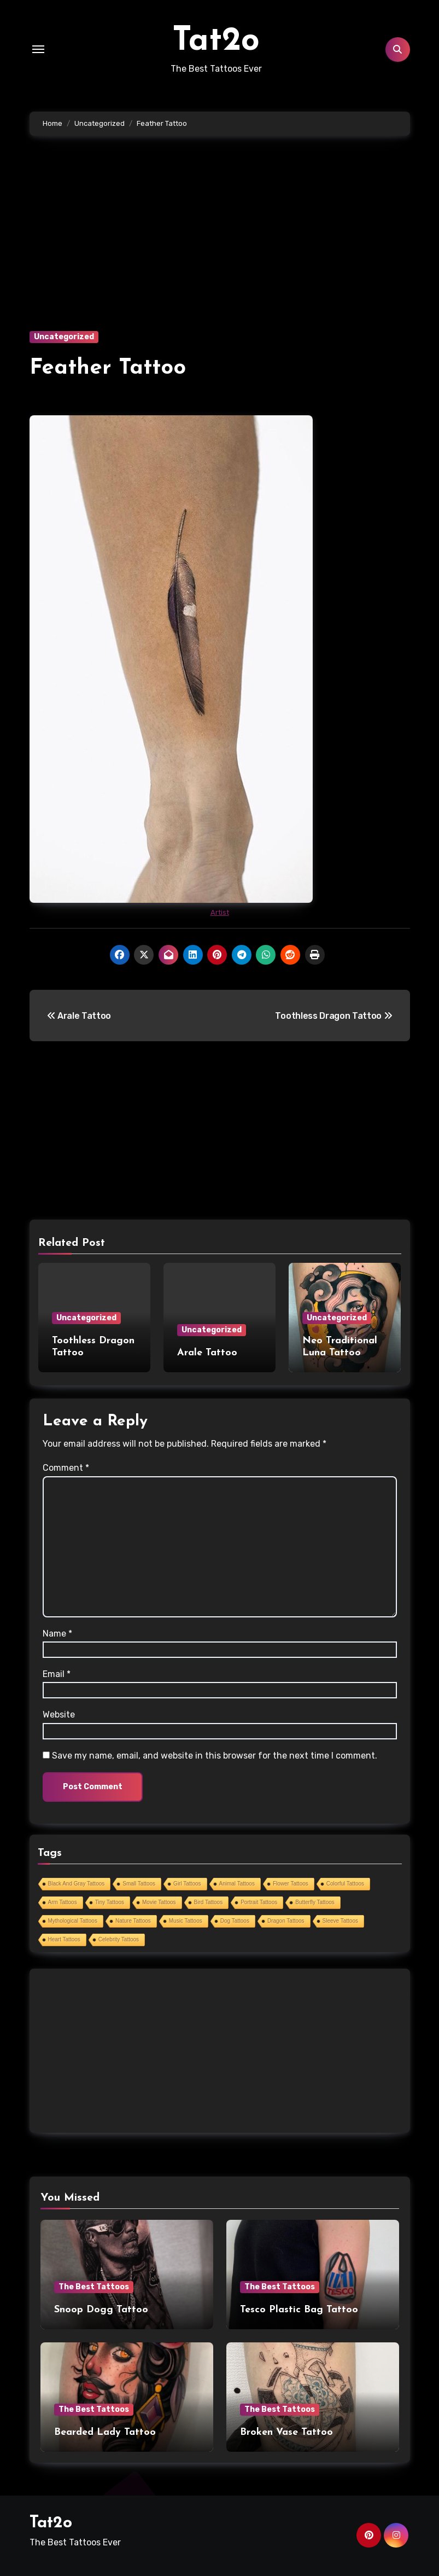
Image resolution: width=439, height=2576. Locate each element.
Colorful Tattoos (345, 1884)
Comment (66, 1468)
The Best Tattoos (93, 2286)
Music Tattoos (185, 1921)
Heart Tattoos (64, 1939)
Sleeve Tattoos (340, 1921)
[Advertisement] (221, 249)
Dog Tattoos (234, 1921)
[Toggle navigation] (38, 49)
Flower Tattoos (290, 1884)
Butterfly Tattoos (315, 1902)
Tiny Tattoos (109, 1902)
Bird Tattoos (208, 1902)
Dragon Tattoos (286, 1921)
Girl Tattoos (187, 1884)
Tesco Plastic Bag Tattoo (299, 2310)
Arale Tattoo (207, 1353)
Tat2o (216, 41)
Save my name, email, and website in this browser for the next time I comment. (214, 1755)
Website (59, 1714)
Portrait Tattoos (259, 1902)
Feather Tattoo (108, 368)
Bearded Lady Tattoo (105, 2432)
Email (57, 1674)
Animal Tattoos (237, 1884)
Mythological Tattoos (72, 1921)
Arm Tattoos (62, 1902)
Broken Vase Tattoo (286, 2432)
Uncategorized (64, 336)
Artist (219, 912)
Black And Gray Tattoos (76, 1884)
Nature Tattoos (133, 1921)
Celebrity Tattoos (118, 1939)
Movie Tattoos (159, 1902)
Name (57, 1633)
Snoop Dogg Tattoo (101, 2310)
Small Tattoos (138, 1884)
